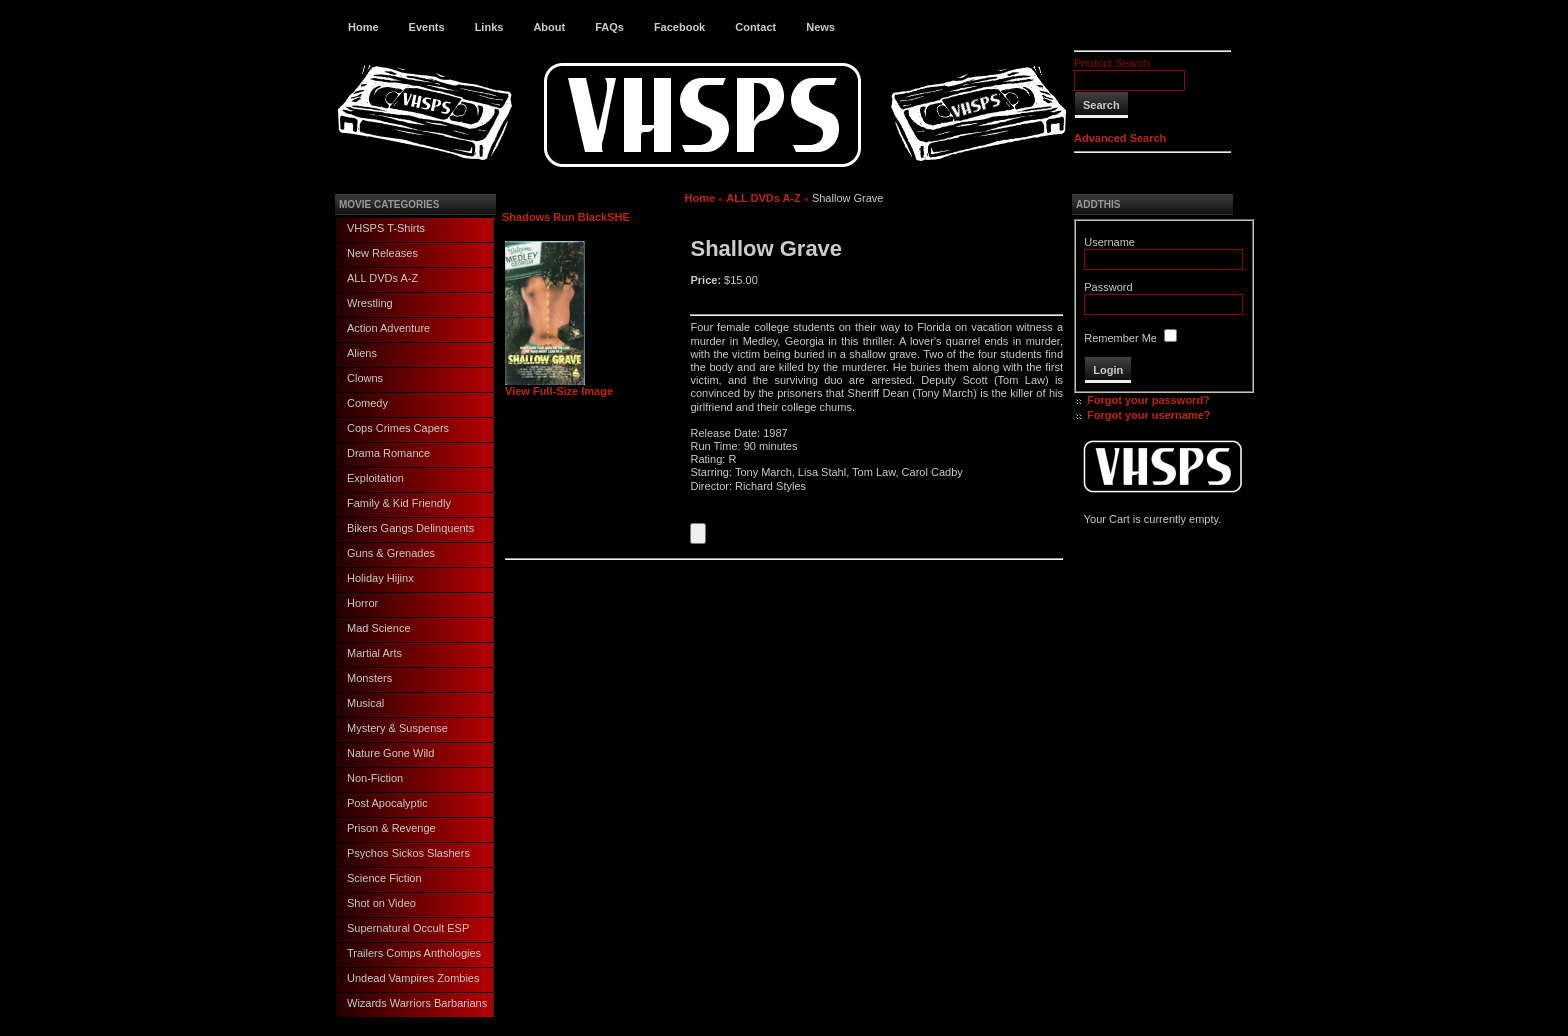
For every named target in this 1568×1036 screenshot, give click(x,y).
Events (427, 27)
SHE (618, 217)
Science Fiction (384, 878)
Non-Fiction (375, 778)
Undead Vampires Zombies (413, 978)
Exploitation (375, 478)
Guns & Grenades (391, 553)
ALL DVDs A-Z (382, 278)
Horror (362, 603)
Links (489, 27)
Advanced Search (1120, 138)
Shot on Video (381, 903)
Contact (755, 27)
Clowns (365, 378)
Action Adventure (388, 328)
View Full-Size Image (559, 386)
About (549, 27)
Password (1108, 287)
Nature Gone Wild (390, 753)
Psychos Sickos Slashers (408, 853)
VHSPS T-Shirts (386, 228)
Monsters (369, 678)
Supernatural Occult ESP (408, 928)
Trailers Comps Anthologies (414, 953)
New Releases (382, 253)
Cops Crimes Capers (398, 428)
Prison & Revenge (391, 828)
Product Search (1112, 63)
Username (1109, 242)
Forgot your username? (1148, 415)
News (820, 27)
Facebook (679, 27)
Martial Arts (374, 653)
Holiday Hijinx (380, 578)
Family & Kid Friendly (399, 503)
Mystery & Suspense (397, 728)
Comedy (367, 403)
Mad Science (379, 628)
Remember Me (1120, 338)
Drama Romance (388, 453)
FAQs (609, 27)
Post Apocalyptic (387, 803)
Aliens (362, 353)
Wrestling (370, 303)
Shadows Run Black (554, 217)
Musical (365, 703)
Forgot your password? (1148, 400)
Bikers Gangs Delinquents (410, 528)
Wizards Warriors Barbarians (417, 1003)
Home (363, 27)
